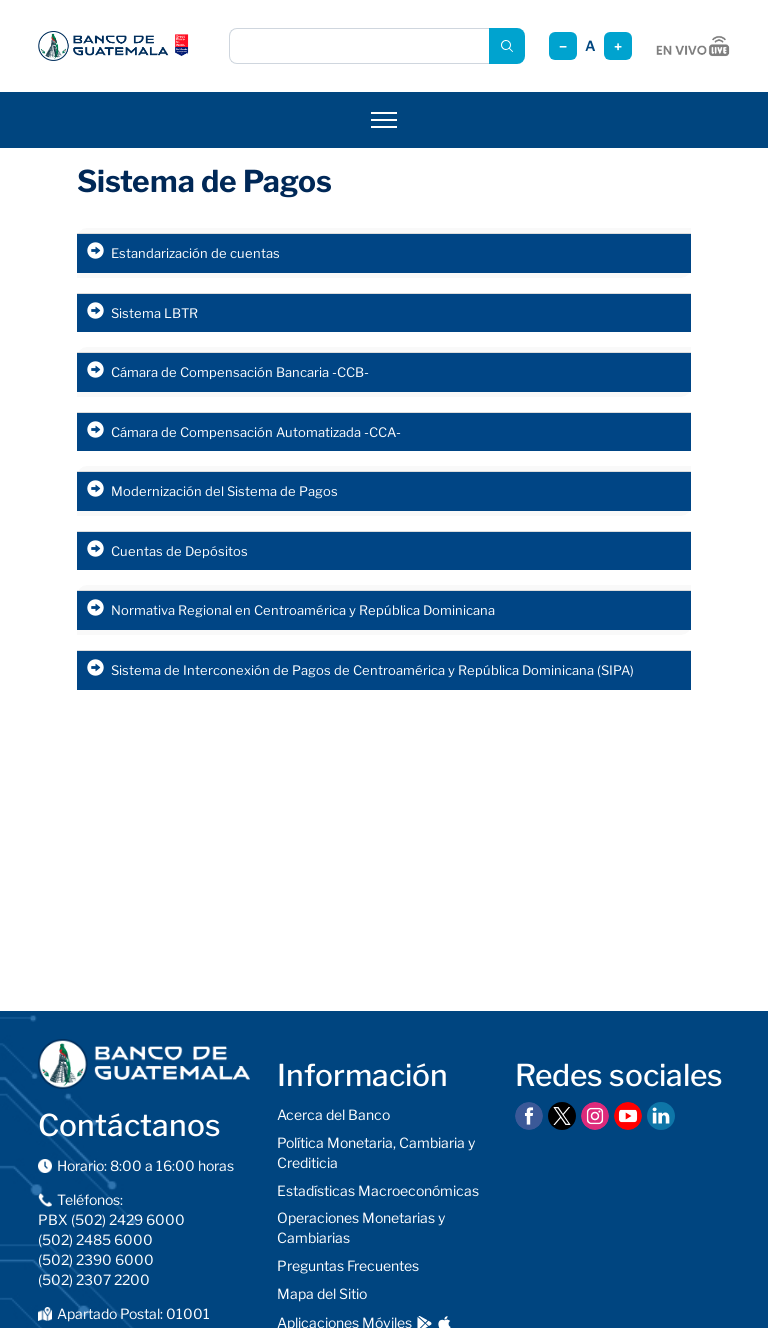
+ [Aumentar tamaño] (618, 46)
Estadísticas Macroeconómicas (378, 1190)
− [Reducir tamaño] (563, 46)
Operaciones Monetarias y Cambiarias (361, 1227)
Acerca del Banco (333, 1114)
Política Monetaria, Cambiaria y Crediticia (376, 1152)
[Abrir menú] (384, 120)
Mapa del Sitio (322, 1293)
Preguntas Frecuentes (348, 1265)
